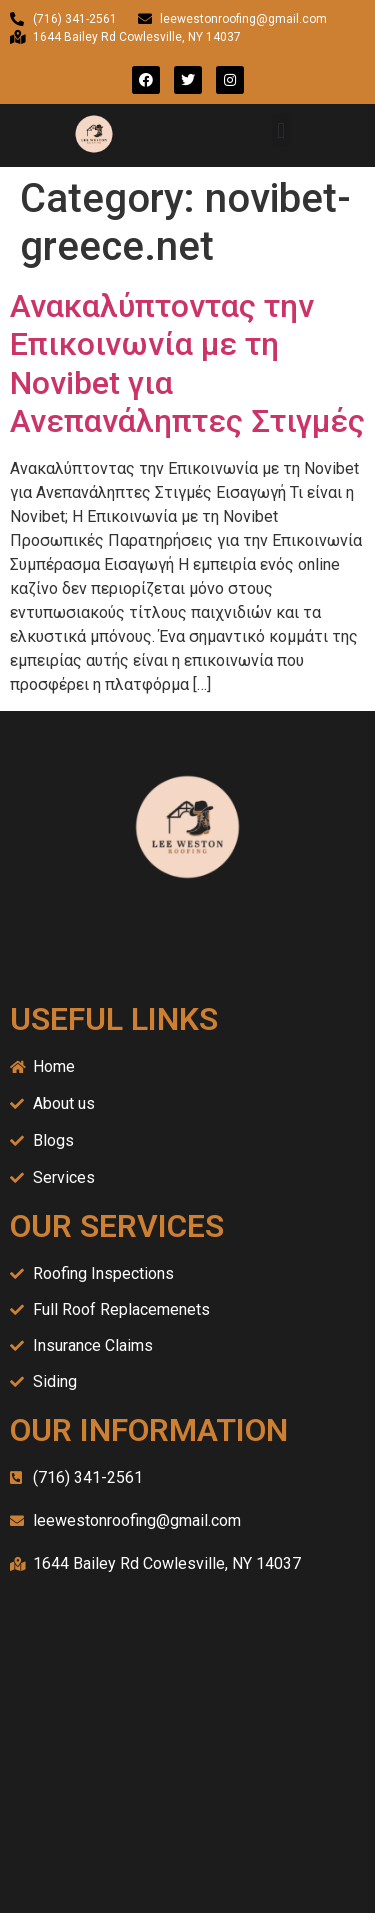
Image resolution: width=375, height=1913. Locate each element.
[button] (281, 130)
